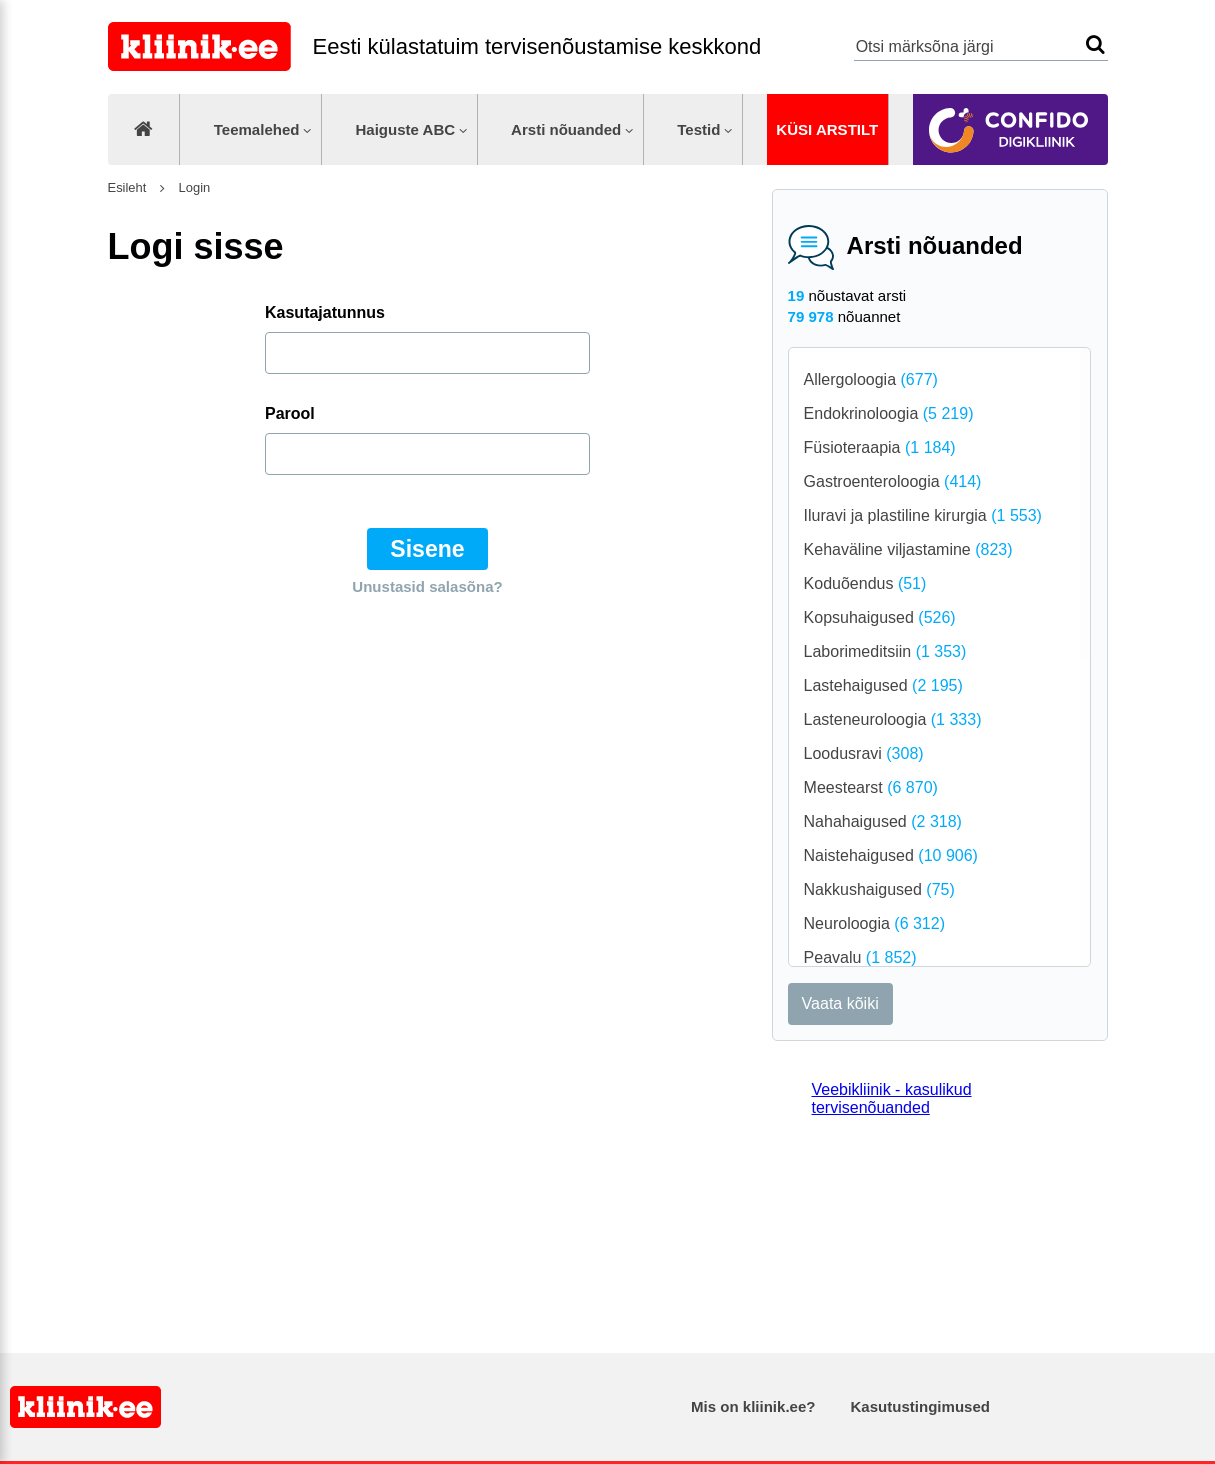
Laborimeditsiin (885, 651)
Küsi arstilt (827, 129)
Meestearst (871, 787)
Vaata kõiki (840, 1003)
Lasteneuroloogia (893, 719)
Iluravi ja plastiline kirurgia (923, 515)
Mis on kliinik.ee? (753, 1406)
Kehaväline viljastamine (908, 549)
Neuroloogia (874, 923)
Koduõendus (865, 583)
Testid (698, 129)
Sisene (427, 549)
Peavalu (860, 957)
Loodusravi (864, 753)
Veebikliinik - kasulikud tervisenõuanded (892, 1098)
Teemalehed (257, 129)
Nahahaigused (883, 821)
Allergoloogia (871, 379)
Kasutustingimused (920, 1406)
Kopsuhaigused (880, 617)
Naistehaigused (891, 855)
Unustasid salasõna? (427, 586)
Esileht (127, 187)
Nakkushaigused (879, 889)
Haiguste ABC (405, 129)
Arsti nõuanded (566, 129)
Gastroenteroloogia (893, 481)
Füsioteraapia (880, 447)
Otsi (1095, 44)
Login (192, 187)
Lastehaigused (883, 685)
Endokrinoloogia (889, 413)
